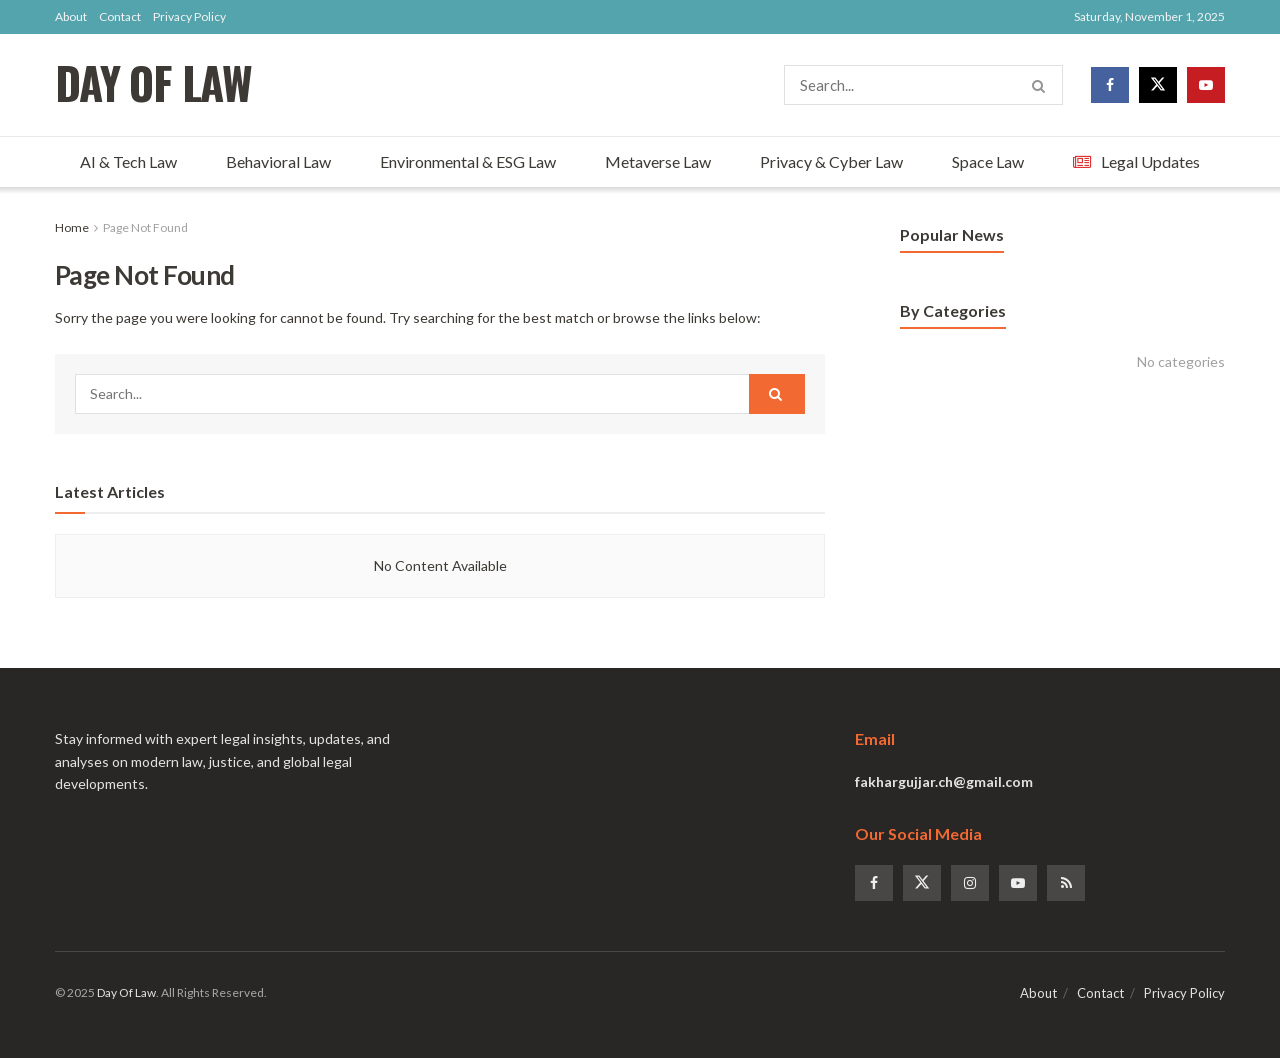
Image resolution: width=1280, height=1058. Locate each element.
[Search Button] (1042, 85)
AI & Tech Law (128, 161)
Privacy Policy (189, 16)
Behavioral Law (278, 161)
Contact (120, 16)
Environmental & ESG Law (468, 161)
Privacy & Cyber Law (831, 161)
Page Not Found (145, 227)
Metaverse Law (658, 161)
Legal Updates (1136, 161)
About (71, 16)
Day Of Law (126, 992)
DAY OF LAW (153, 85)
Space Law (988, 161)
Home (72, 227)
